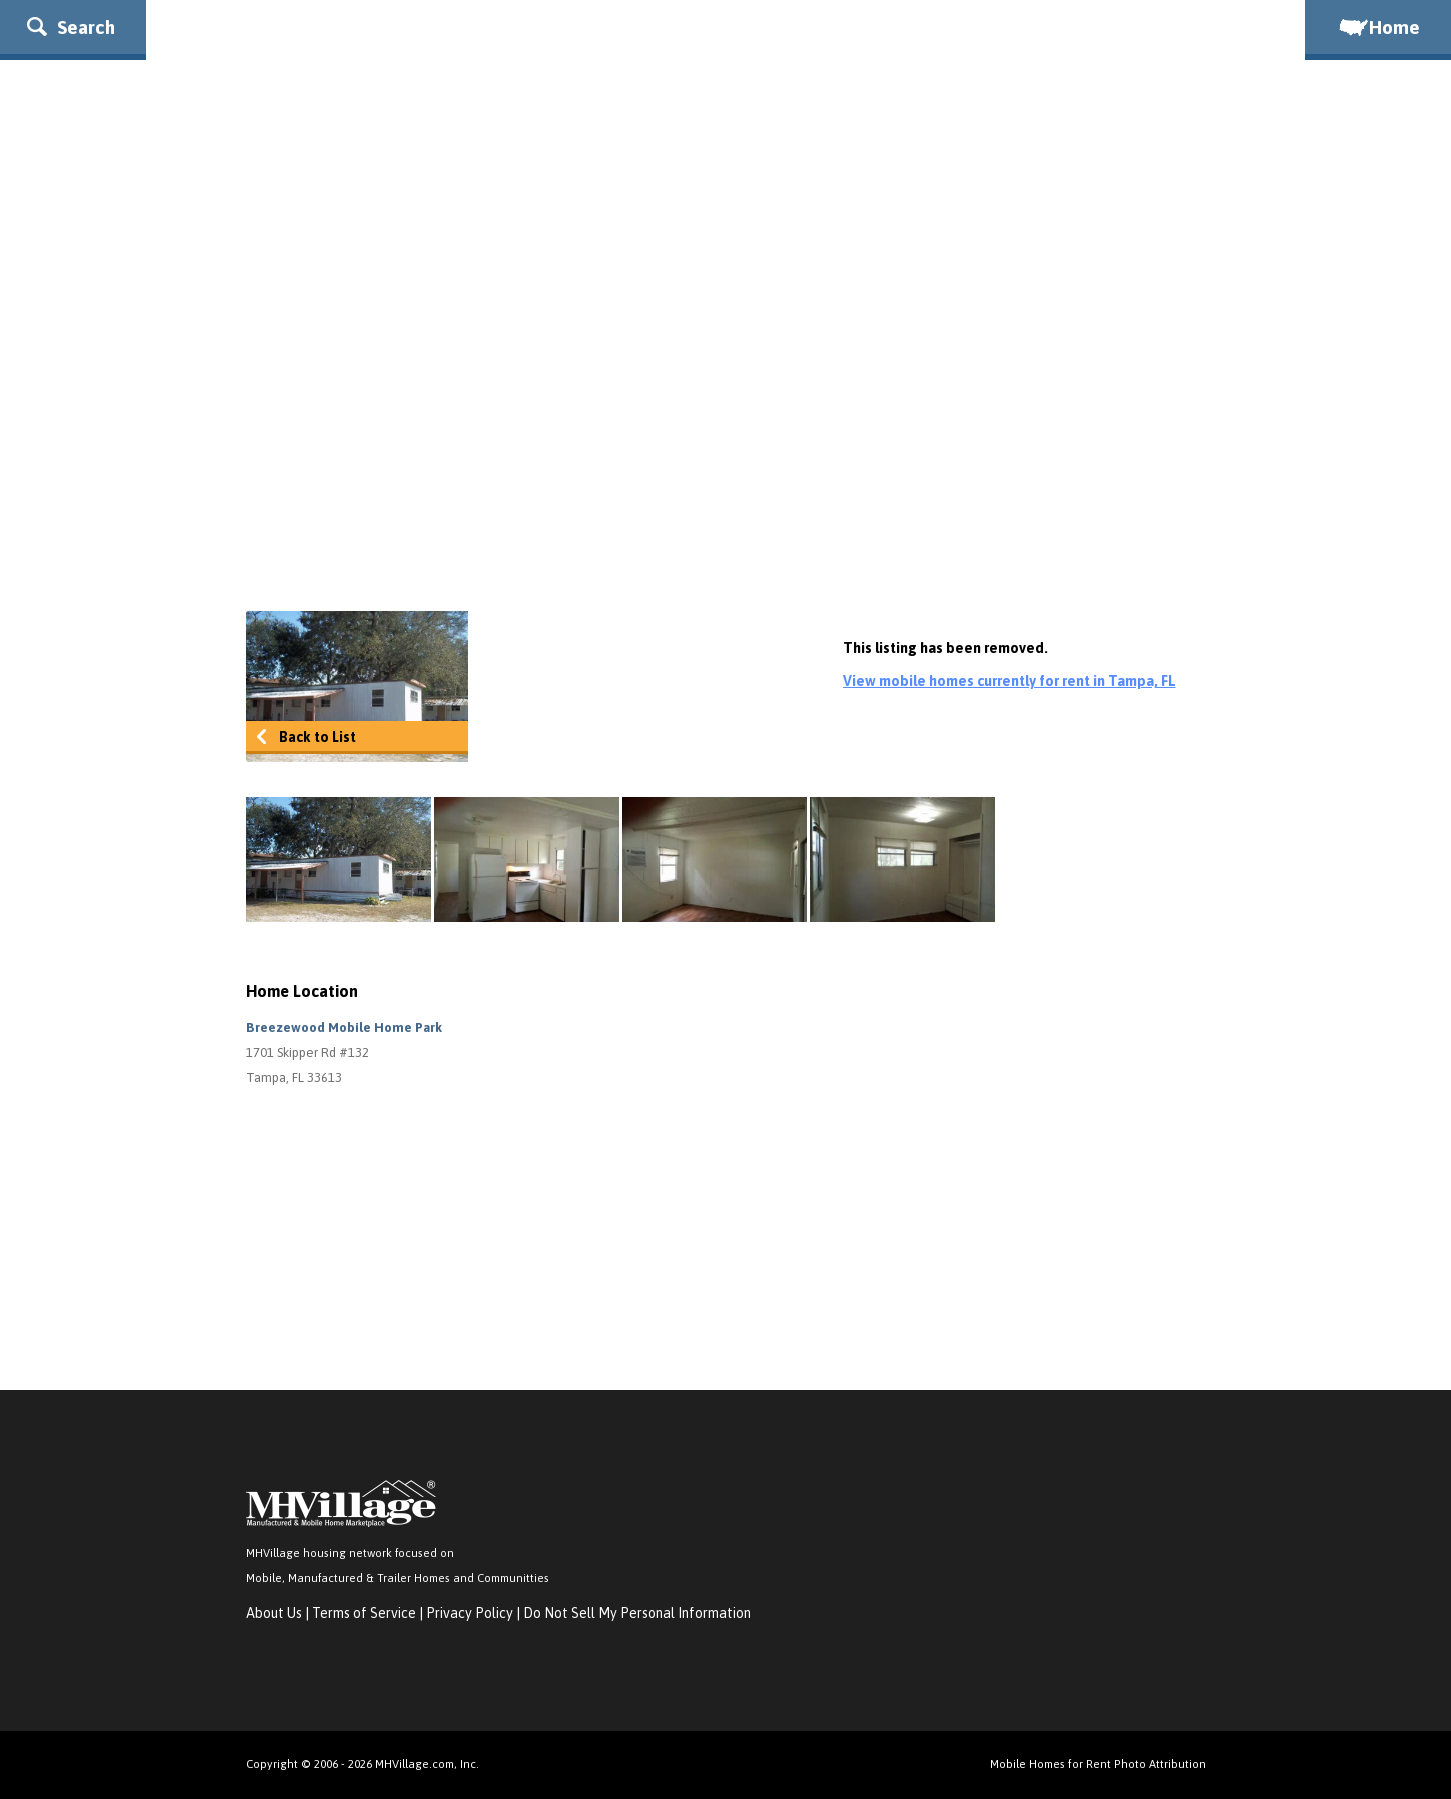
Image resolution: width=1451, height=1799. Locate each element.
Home (1378, 27)
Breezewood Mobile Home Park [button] (344, 1027)
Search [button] (71, 27)
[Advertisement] (726, 431)
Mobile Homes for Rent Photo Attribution (1098, 1763)
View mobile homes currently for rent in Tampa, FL (1009, 681)
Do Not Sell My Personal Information (637, 1613)
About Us (274, 1613)
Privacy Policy (469, 1613)
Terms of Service (364, 1613)
